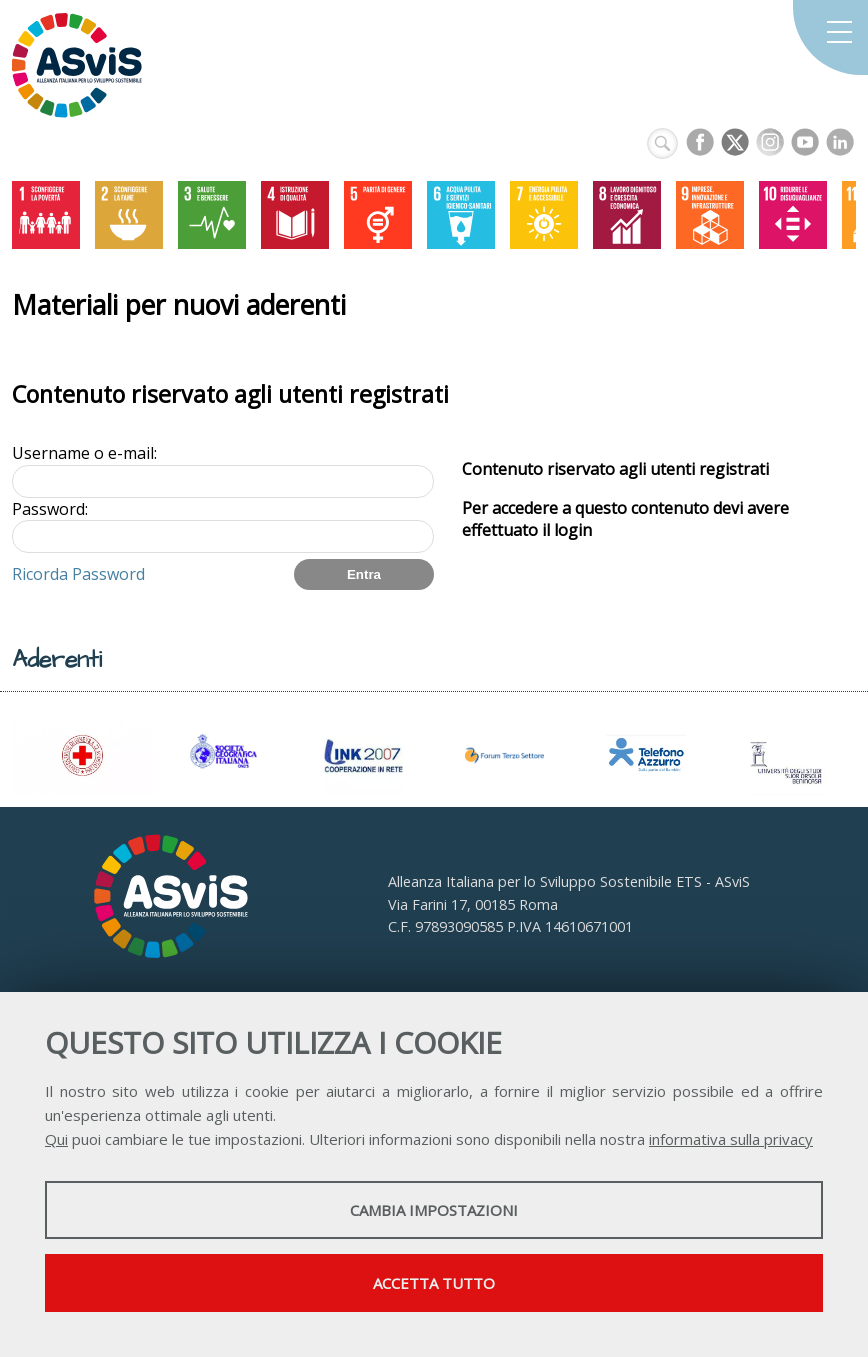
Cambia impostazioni (434, 1210)
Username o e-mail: (84, 453)
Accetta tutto (434, 1283)
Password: (50, 509)
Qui (56, 1139)
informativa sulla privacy (731, 1139)
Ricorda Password (78, 574)
